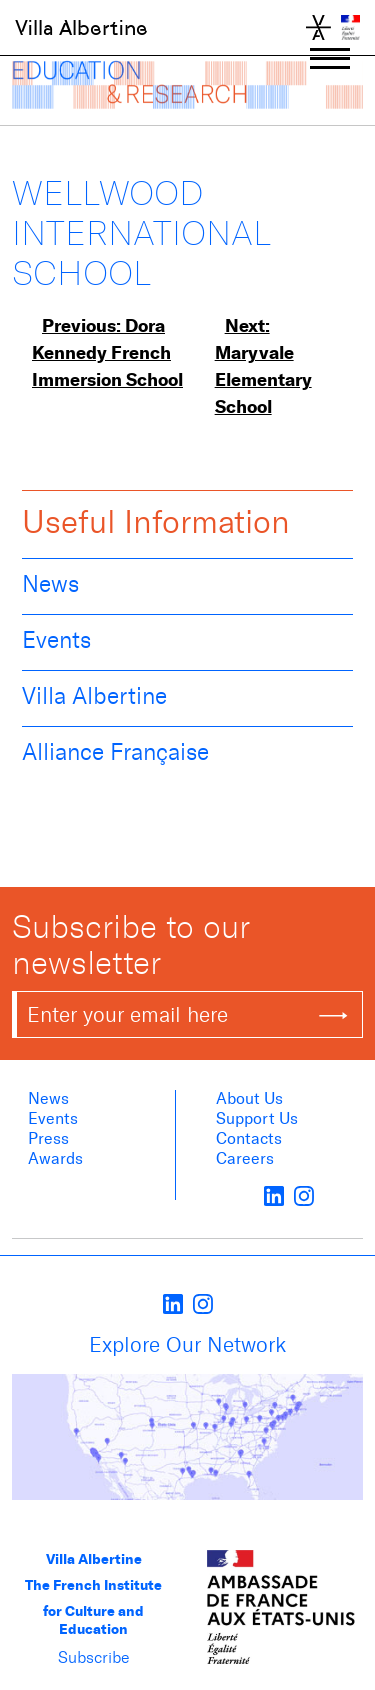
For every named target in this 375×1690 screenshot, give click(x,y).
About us (249, 1098)
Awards (55, 1158)
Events (56, 640)
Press (48, 1138)
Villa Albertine (81, 28)
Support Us (257, 1118)
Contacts (249, 1138)
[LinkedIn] (274, 1195)
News (50, 584)
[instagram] (304, 1195)
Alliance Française (115, 752)
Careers (245, 1158)
